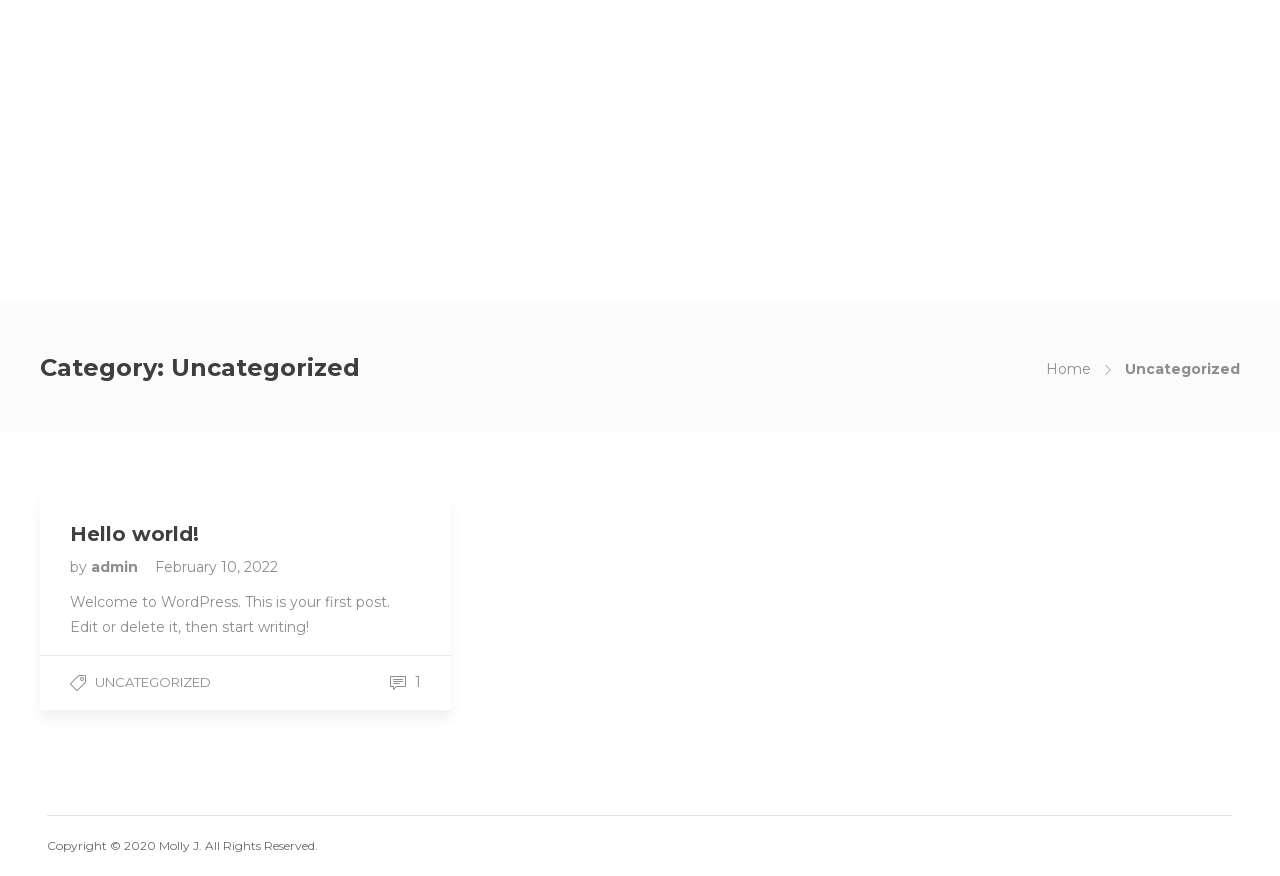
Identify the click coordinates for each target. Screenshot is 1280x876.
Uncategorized (153, 682)
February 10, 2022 (216, 567)
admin (116, 567)
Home (1068, 369)
